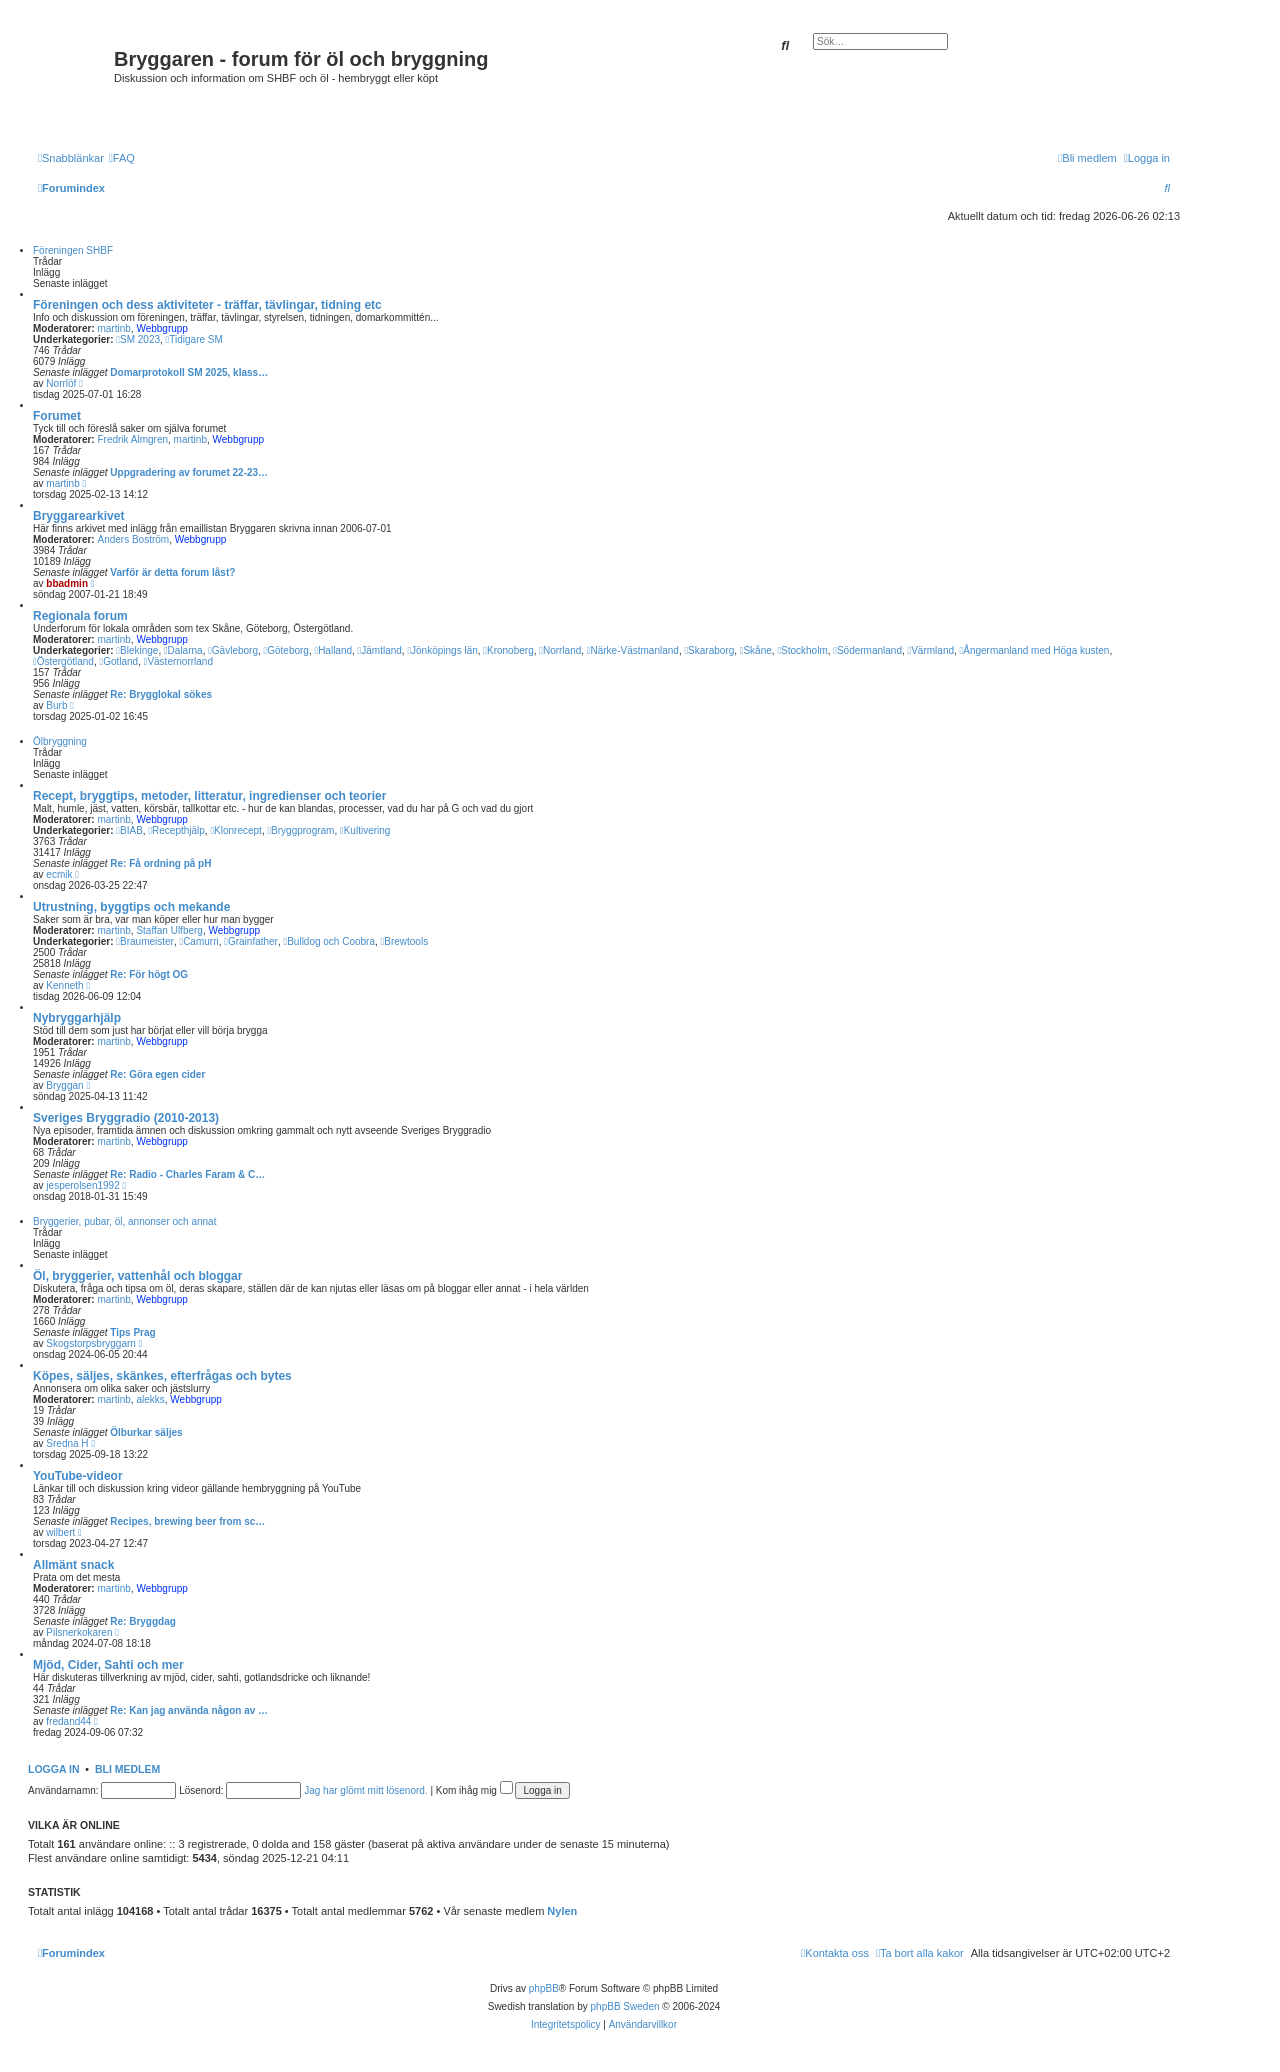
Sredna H (67, 1443)
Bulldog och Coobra (330, 941)
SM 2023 (138, 339)
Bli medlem (127, 1769)
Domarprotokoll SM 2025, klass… (189, 372)
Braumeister (145, 941)
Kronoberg (508, 650)
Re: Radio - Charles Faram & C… (187, 1174)
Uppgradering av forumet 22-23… (189, 472)
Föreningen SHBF (73, 250)
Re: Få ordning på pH (160, 863)
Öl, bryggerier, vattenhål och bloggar (137, 1276)
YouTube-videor (78, 1476)
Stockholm (802, 650)
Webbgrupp (162, 328)
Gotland (118, 661)
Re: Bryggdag (143, 1621)
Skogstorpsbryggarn (91, 1343)
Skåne (756, 650)
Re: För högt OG (149, 974)
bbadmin (67, 583)
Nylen (562, 1911)
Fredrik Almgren (132, 439)
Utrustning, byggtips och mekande (131, 907)
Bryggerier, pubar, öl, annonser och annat (124, 1221)
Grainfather (251, 941)
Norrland (560, 650)
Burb (56, 705)
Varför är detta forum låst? (172, 572)
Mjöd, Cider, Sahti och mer (108, 1665)
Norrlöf (61, 383)
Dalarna (183, 650)
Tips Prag (132, 1332)
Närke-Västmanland (633, 650)
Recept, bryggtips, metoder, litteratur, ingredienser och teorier (209, 796)
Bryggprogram (300, 830)
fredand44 (68, 1721)
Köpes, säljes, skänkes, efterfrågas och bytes (162, 1376)
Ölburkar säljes (146, 1432)
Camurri (198, 941)
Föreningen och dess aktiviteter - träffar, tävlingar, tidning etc (207, 305)
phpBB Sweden (625, 2006)
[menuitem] (122, 158)
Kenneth (64, 985)
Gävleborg (233, 650)
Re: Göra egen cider (157, 1074)
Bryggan (64, 1085)
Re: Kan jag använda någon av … (189, 1710)
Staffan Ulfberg (169, 930)
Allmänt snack (73, 1565)
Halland (333, 650)
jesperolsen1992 (82, 1185)
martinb (113, 328)
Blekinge (137, 650)
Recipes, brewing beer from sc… (187, 1521)
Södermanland (867, 650)
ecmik (59, 874)
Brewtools (405, 941)
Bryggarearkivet (78, 516)
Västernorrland (178, 661)
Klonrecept (235, 830)
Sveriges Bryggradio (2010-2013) (126, 1118)
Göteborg (286, 650)
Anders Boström (133, 539)
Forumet (57, 416)
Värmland (931, 650)
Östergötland (63, 661)
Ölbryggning (60, 741)
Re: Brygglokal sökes (161, 694)
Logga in (54, 1769)
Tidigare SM (194, 339)
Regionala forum (80, 616)
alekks (150, 1399)
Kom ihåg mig (474, 1790)
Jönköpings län (442, 650)
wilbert (60, 1532)
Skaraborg (709, 650)
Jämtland (380, 650)
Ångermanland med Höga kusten (1035, 650)
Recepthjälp (176, 830)
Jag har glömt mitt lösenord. (365, 1790)
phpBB (544, 1988)
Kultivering (365, 830)
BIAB (129, 830)
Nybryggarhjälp (77, 1018)
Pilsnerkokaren (79, 1632)
